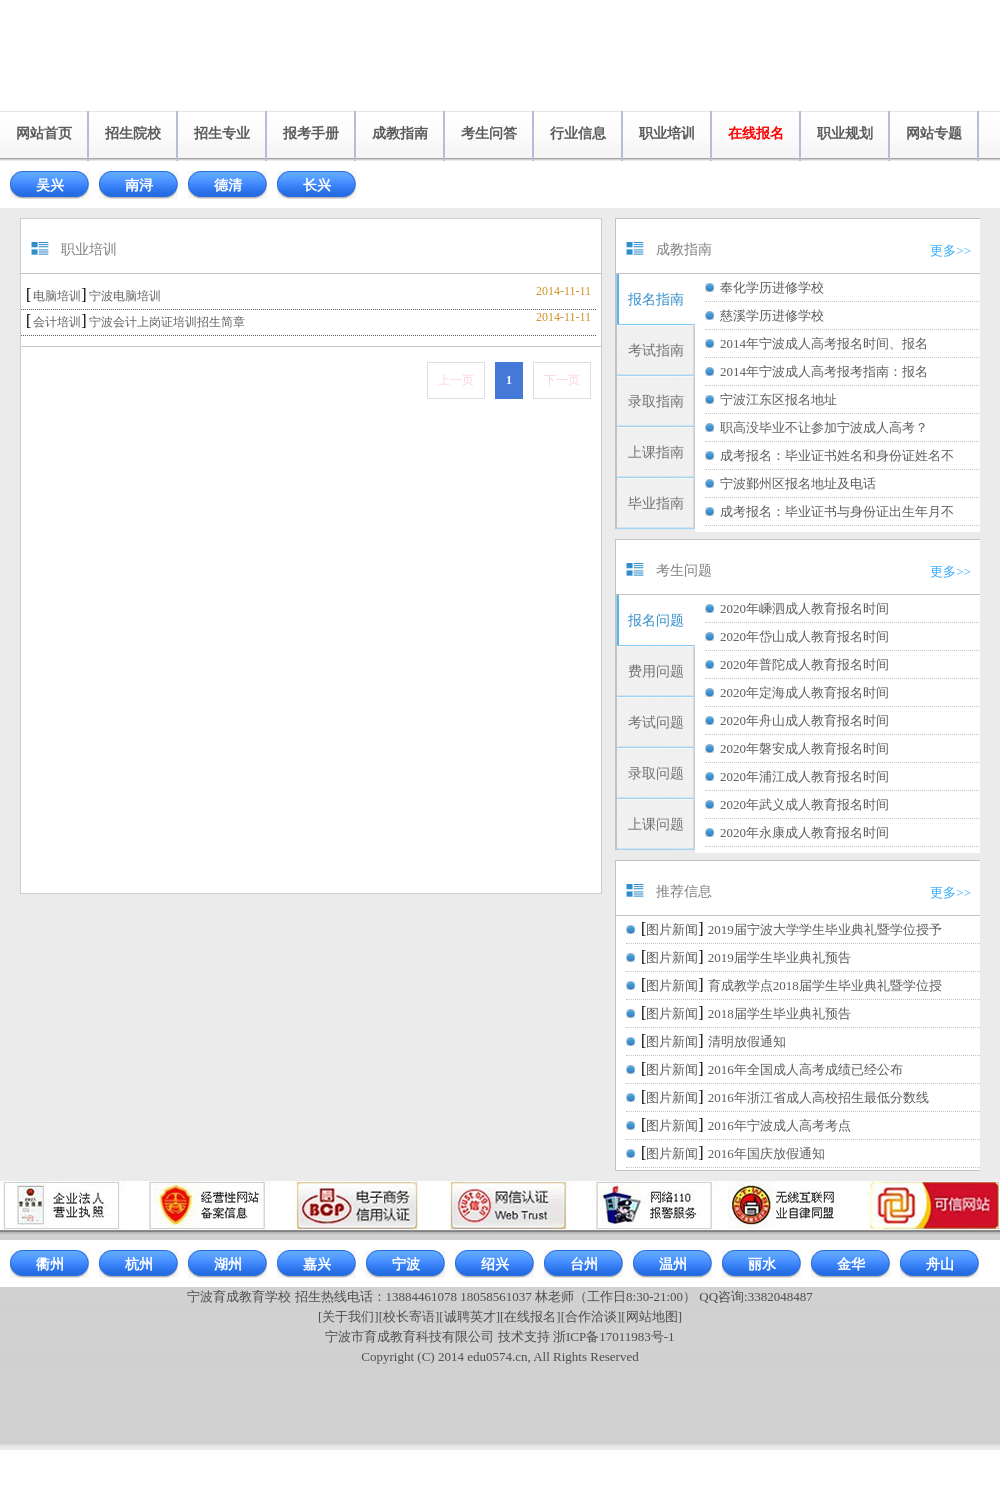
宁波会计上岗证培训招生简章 (167, 322)
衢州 (50, 1264)
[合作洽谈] (591, 1316)
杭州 (139, 1264)
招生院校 (133, 133)
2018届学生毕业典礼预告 (779, 1013)
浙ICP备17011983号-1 (614, 1336)
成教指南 (400, 133)
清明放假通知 (747, 1041)
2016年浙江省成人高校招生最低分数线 (818, 1097)
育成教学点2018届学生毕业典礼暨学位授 (825, 985)
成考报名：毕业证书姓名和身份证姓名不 (837, 455)
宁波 (406, 1264)
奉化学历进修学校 (772, 287)
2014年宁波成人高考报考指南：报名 (824, 371)
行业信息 (578, 133)
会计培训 (57, 322)
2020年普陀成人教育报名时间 (804, 664)
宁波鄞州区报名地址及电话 (798, 483)
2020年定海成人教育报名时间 (804, 692)
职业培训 (667, 133)
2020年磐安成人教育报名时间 (804, 748)
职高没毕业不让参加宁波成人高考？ (824, 427)
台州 (584, 1264)
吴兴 (50, 185)
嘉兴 (317, 1264)
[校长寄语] (409, 1316)
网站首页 (44, 133)
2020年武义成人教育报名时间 (804, 804)
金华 (851, 1264)
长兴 (317, 185)
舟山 (940, 1264)
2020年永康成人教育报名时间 (804, 832)
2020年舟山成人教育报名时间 (804, 720)
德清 (228, 185)
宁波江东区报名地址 (778, 399)
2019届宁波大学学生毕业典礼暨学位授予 (825, 929)
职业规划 (845, 133)
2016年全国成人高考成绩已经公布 (805, 1069)
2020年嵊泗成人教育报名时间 (804, 608)
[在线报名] (530, 1316)
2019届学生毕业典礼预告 (779, 957)
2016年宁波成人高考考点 (779, 1125)
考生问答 (489, 133)
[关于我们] (348, 1316)
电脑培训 (57, 296)
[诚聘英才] (469, 1316)
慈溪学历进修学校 (772, 315)
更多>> (950, 250)
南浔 (139, 185)
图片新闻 (672, 929)
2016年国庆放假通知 (766, 1153)
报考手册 (311, 133)
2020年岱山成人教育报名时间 (804, 636)
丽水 (762, 1264)
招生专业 (222, 133)
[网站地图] (651, 1316)
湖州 (228, 1264)
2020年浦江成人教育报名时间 (804, 776)
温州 (673, 1264)
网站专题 (934, 133)
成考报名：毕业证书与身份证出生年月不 (837, 511)
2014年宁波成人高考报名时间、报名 (824, 343)
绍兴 (495, 1264)
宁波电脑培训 (125, 296)
